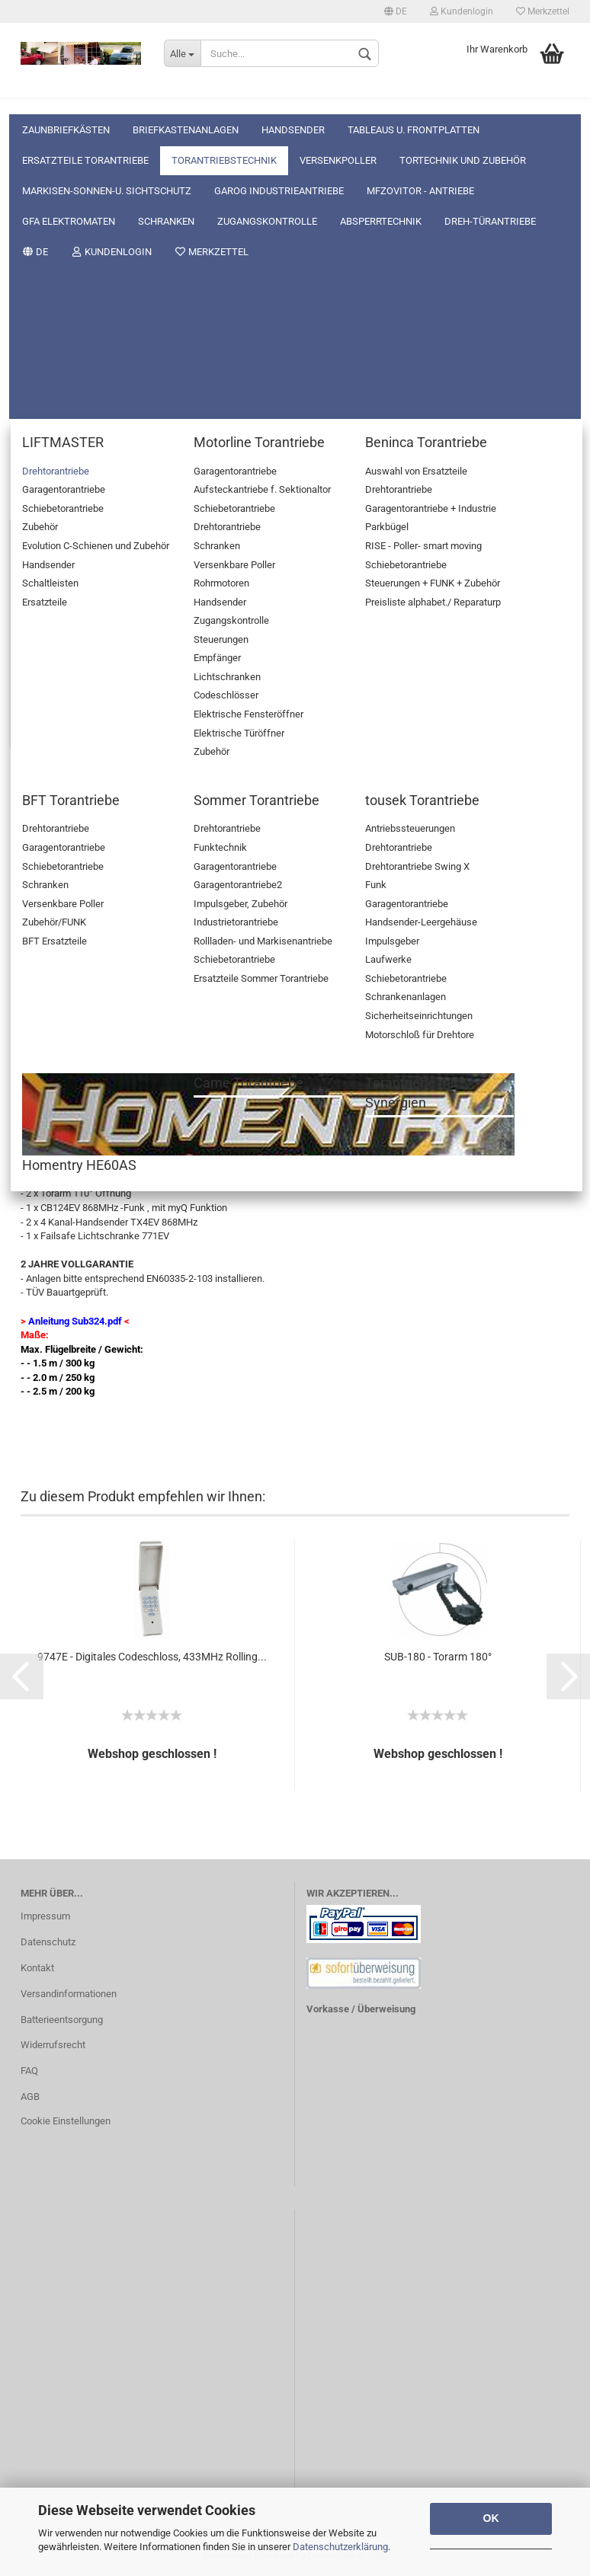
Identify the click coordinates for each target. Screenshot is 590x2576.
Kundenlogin (461, 11)
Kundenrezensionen (198, 790)
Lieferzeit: (43, 561)
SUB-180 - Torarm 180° (438, 1657)
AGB (30, 2096)
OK (491, 2518)
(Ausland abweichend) (306, 562)
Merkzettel (542, 11)
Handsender (293, 99)
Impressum (45, 1916)
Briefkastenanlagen (186, 99)
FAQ (29, 2070)
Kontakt (37, 1968)
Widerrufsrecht (53, 2044)
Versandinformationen (69, 1993)
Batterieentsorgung (62, 2019)
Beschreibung (73, 790)
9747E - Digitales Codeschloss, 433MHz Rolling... (152, 1657)
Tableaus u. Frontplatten (413, 99)
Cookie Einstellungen (66, 2121)
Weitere (522, 99)
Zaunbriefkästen (66, 99)
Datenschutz (48, 1942)
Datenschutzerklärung (340, 2546)
